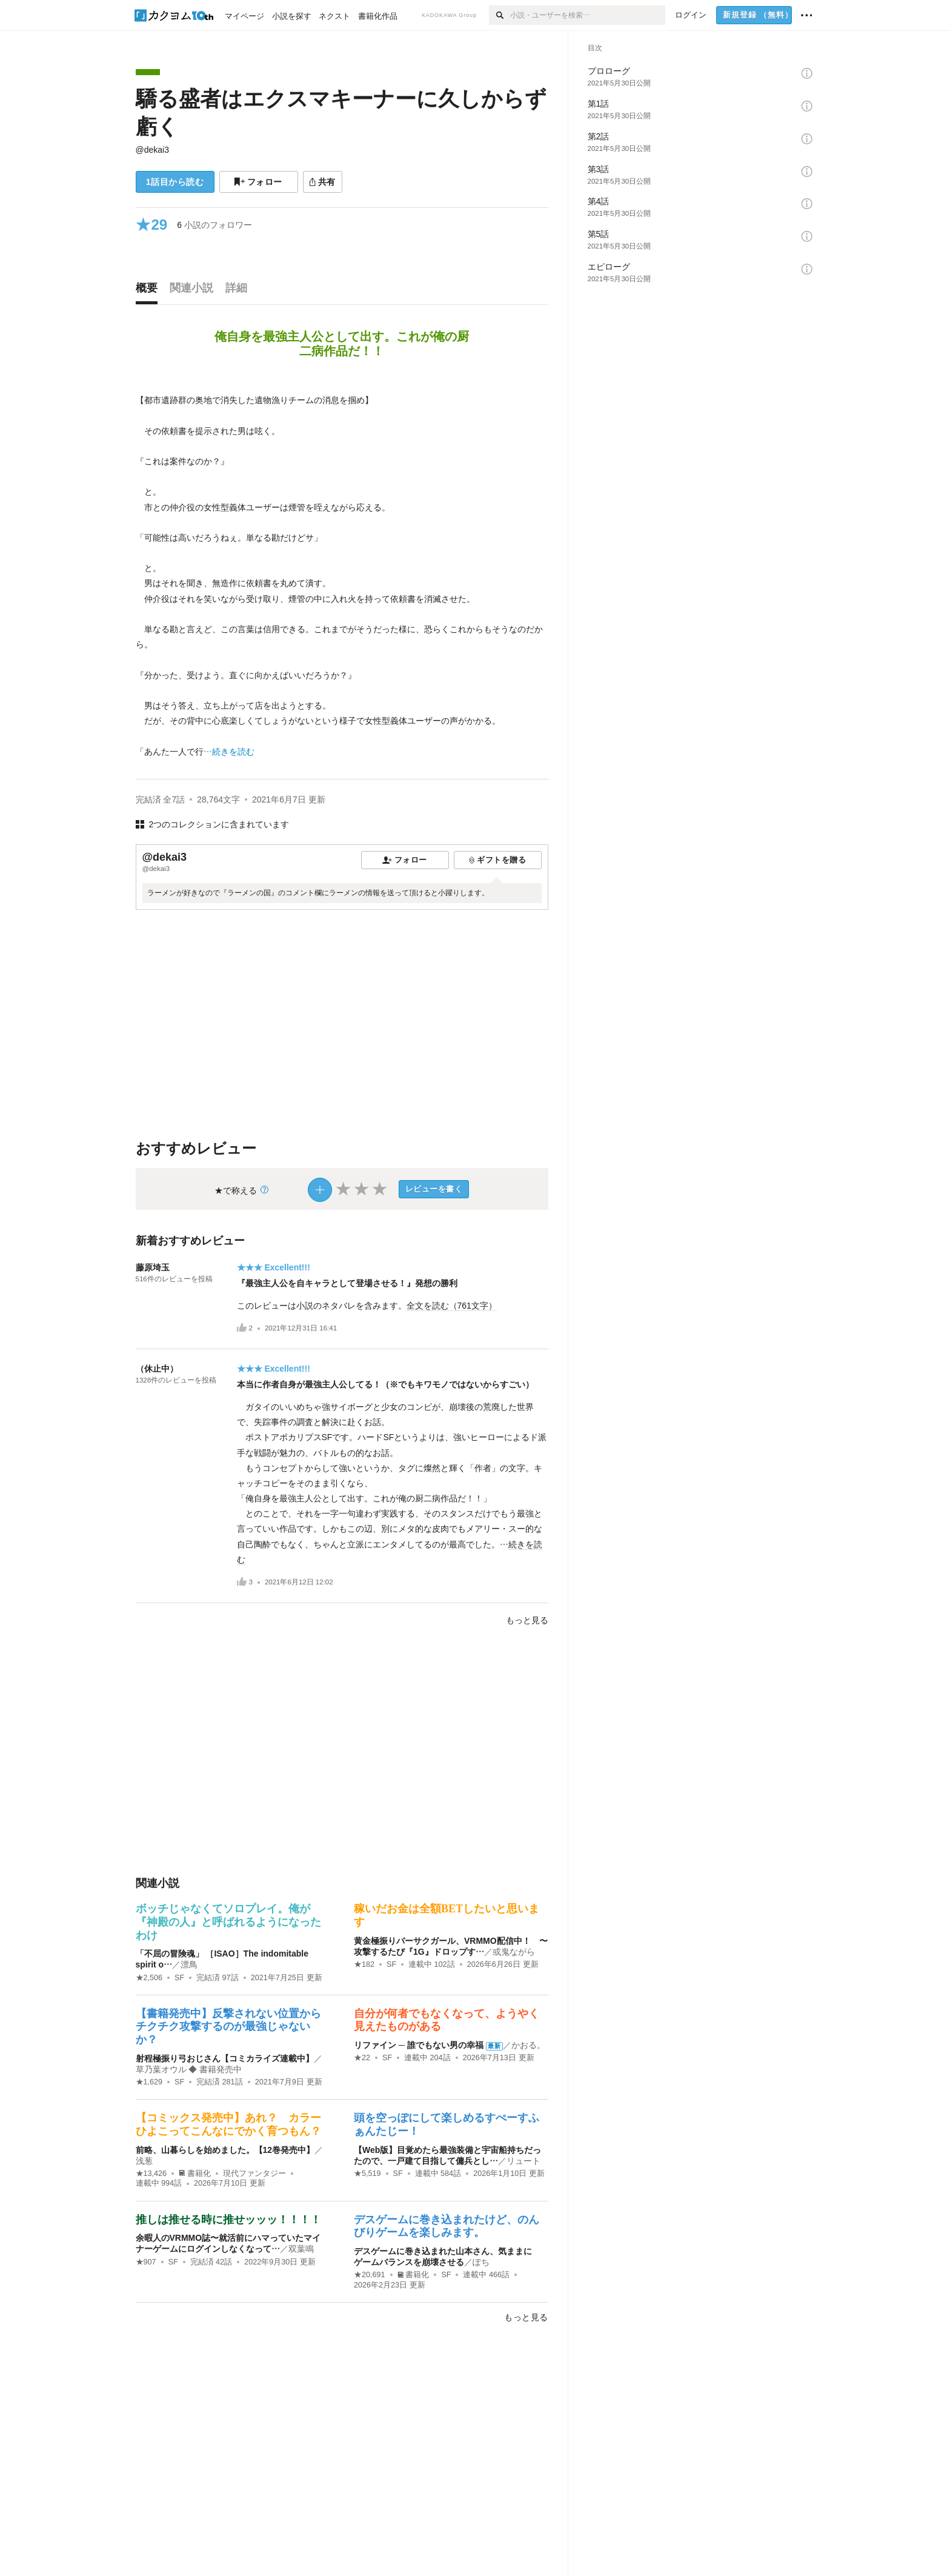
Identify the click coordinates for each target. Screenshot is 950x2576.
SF (179, 1978)
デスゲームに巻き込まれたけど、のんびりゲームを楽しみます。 (446, 2226)
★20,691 (369, 2275)
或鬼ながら (514, 1952)
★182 (364, 1964)
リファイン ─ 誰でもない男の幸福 (418, 2045)
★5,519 (367, 2173)
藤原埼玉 (153, 1267)
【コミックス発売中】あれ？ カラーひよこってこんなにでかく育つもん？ (228, 2124)
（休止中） (157, 1368)
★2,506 (149, 1978)
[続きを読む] (342, 568)
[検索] (499, 15)
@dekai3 (152, 150)
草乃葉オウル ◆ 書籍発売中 (189, 2069)
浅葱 (144, 2161)
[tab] (150, 291)
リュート (523, 2161)
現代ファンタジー (254, 2173)
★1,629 (149, 2082)
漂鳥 (189, 1964)
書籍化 (195, 2173)
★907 (146, 2262)
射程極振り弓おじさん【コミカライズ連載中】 (225, 2058)
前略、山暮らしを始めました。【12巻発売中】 (225, 2150)
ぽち (481, 2262)
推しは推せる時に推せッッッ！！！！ (228, 2220)
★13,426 (151, 2173)
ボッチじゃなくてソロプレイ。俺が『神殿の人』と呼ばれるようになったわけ (228, 1922)
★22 (362, 2058)
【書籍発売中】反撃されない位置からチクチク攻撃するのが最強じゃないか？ (228, 2026)
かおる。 (528, 2045)
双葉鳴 (301, 2249)
